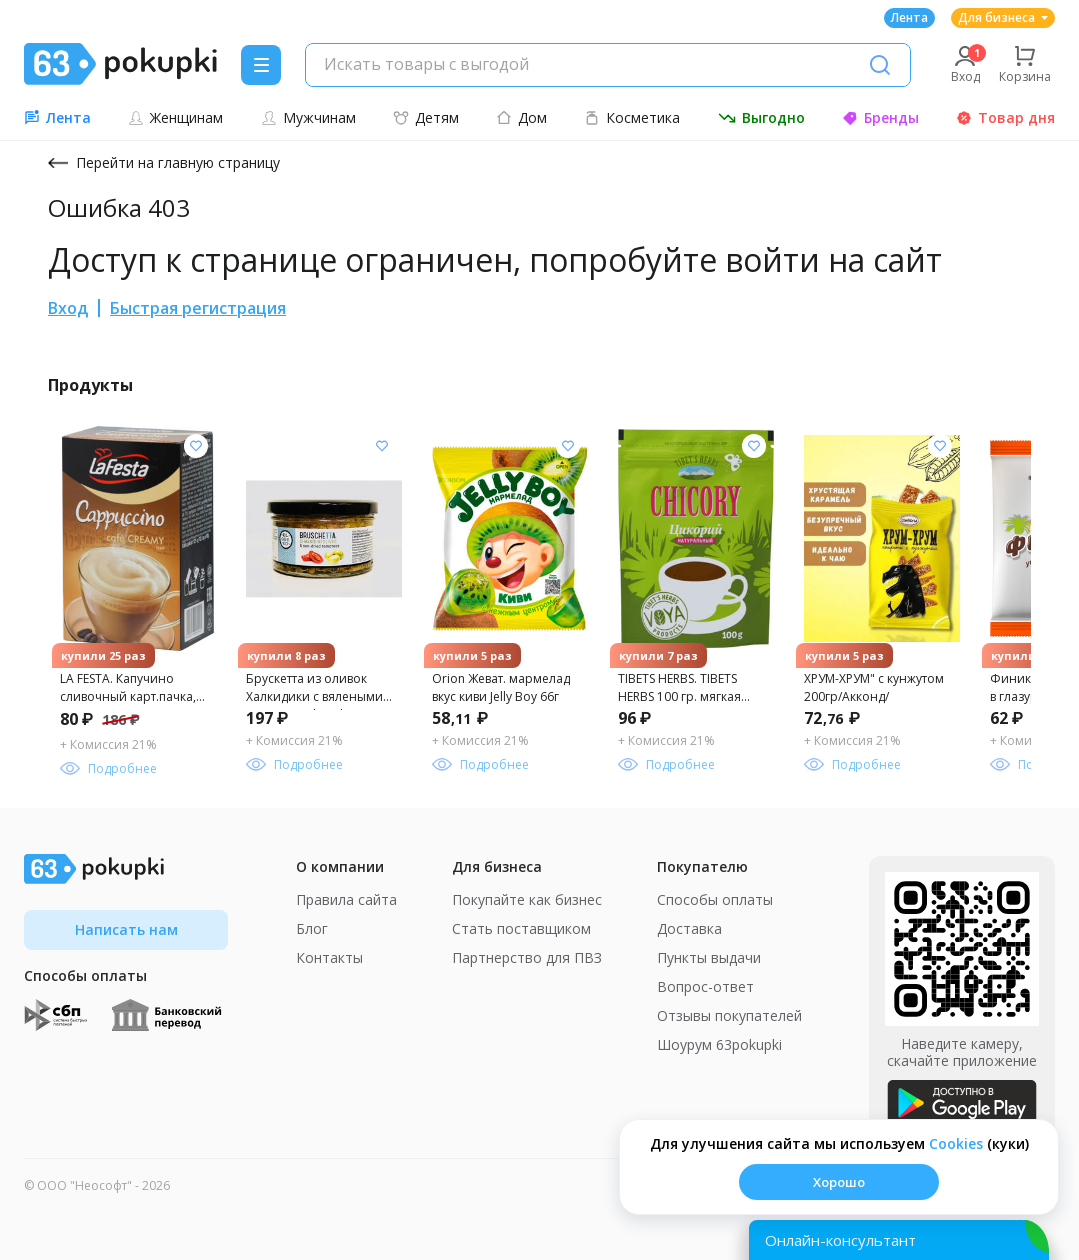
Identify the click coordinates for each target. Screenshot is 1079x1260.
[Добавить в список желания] (196, 446)
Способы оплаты (715, 899)
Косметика (632, 117)
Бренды (880, 117)
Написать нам (126, 929)
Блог (312, 928)
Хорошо (839, 1182)
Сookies (956, 1143)
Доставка (689, 928)
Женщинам (175, 117)
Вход (68, 308)
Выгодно (761, 117)
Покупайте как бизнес (527, 899)
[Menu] (261, 65)
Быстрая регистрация (198, 308)
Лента (909, 17)
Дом (521, 117)
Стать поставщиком (521, 928)
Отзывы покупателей (729, 1015)
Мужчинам (308, 117)
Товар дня (1005, 117)
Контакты (329, 957)
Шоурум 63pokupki (719, 1044)
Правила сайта (346, 899)
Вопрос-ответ (705, 986)
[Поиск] (880, 65)
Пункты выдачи (709, 957)
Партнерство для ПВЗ (527, 957)
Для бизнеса (1003, 17)
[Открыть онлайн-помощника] (899, 1240)
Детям (426, 117)
